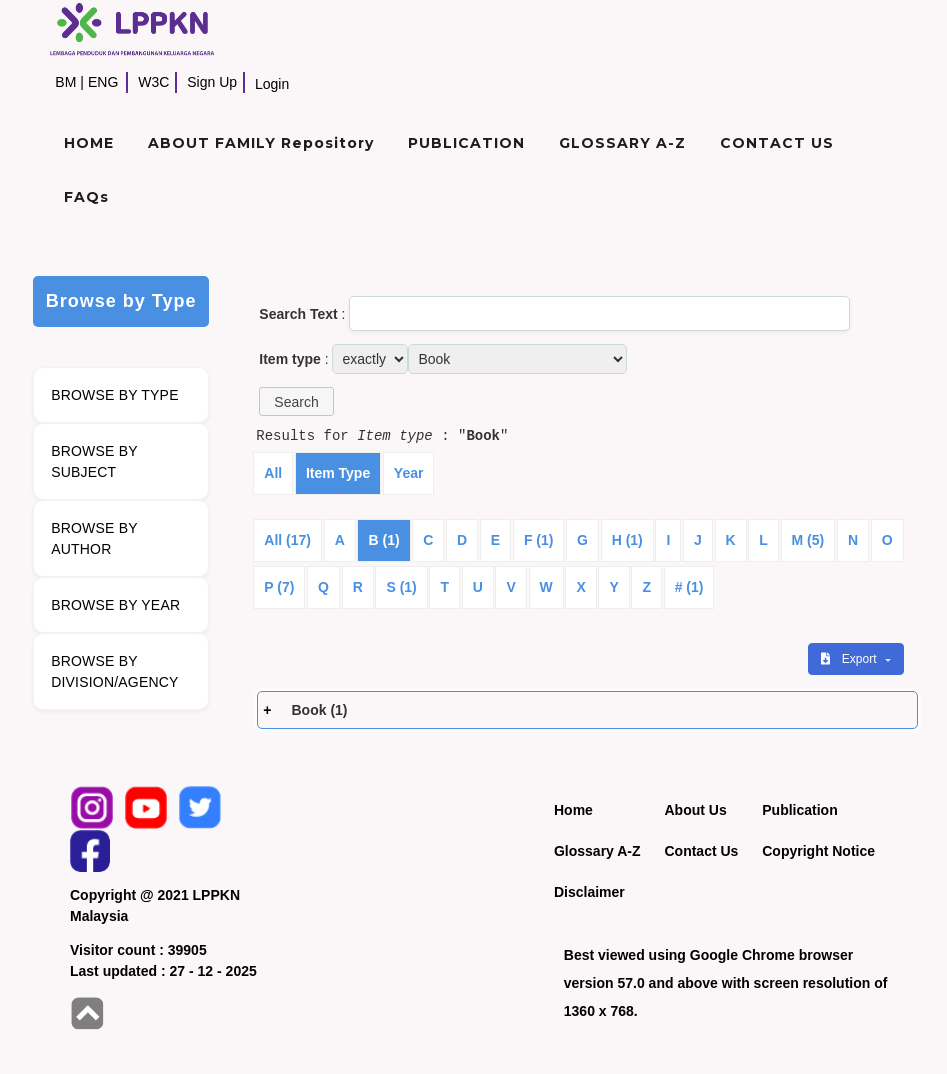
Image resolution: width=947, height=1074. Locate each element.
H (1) (627, 540)
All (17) (287, 540)
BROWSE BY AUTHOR (94, 538)
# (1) (689, 587)
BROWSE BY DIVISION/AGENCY (114, 671)
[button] (296, 401)
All (273, 473)
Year (409, 473)
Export (850, 659)
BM (65, 82)
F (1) (539, 540)
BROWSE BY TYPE (115, 395)
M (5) (808, 540)
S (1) (401, 587)
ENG (103, 82)
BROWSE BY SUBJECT (94, 461)
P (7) (279, 587)
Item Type (338, 473)
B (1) (383, 540)
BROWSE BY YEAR (115, 605)
